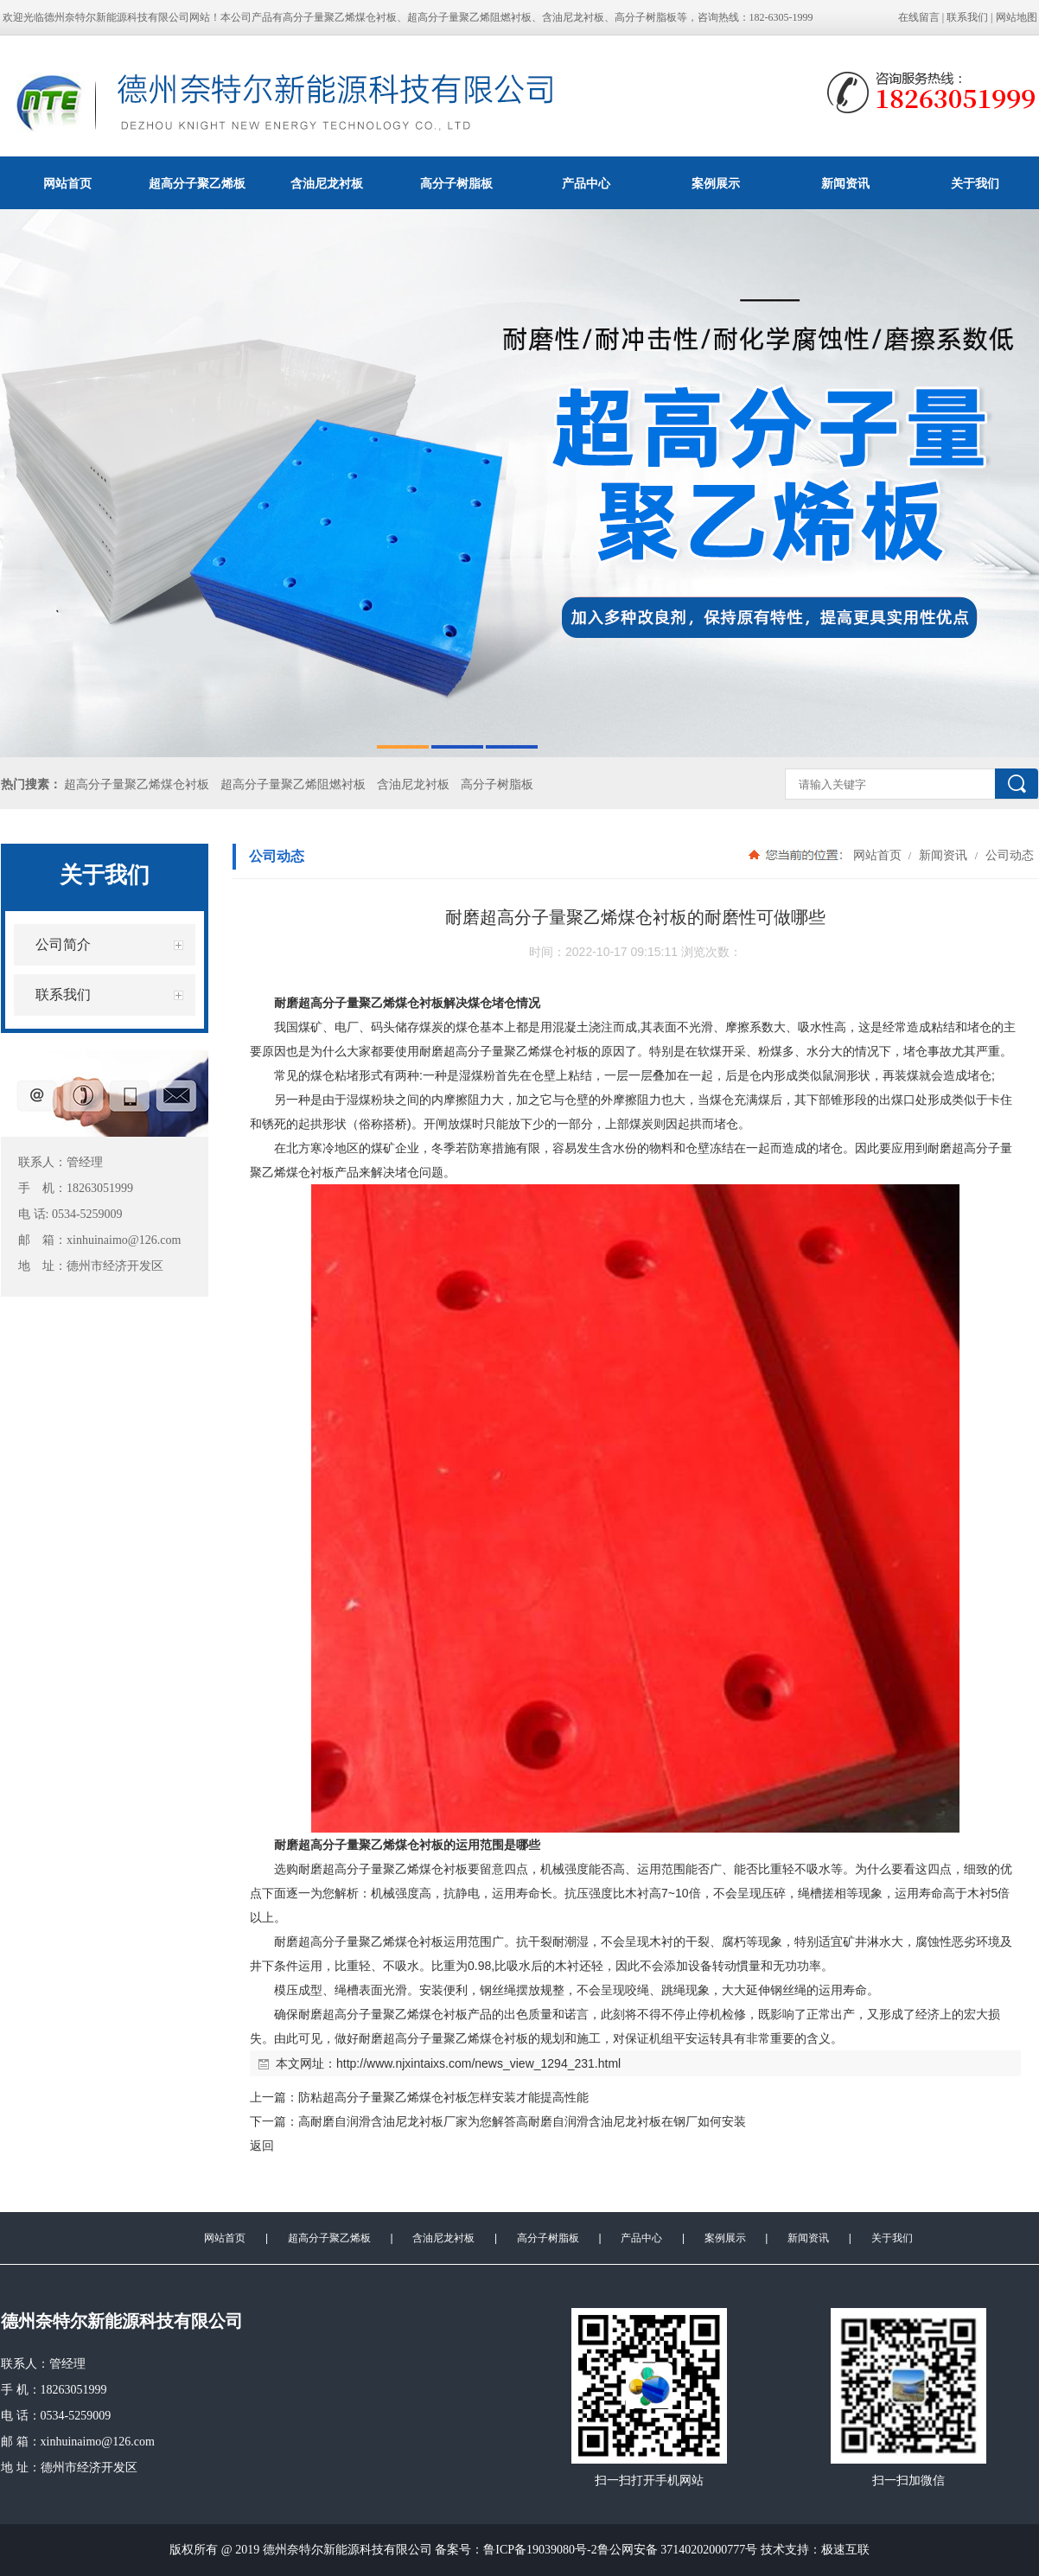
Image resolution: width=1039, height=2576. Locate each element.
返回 (262, 2145)
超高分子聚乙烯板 (197, 183)
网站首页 (67, 183)
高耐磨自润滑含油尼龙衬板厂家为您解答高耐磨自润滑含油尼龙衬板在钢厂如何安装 (522, 2121)
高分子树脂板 (456, 183)
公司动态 (1008, 855)
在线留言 (919, 17)
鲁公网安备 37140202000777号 (677, 2549)
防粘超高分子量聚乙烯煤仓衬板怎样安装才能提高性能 (443, 2097)
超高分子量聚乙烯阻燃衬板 (293, 784)
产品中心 (586, 183)
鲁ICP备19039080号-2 (539, 2549)
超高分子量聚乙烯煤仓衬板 (136, 784)
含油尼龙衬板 (326, 183)
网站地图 (1016, 17)
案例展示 (716, 183)
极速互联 (845, 2549)
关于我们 (892, 2238)
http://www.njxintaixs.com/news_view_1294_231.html (478, 2063)
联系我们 (967, 17)
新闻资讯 (845, 183)
